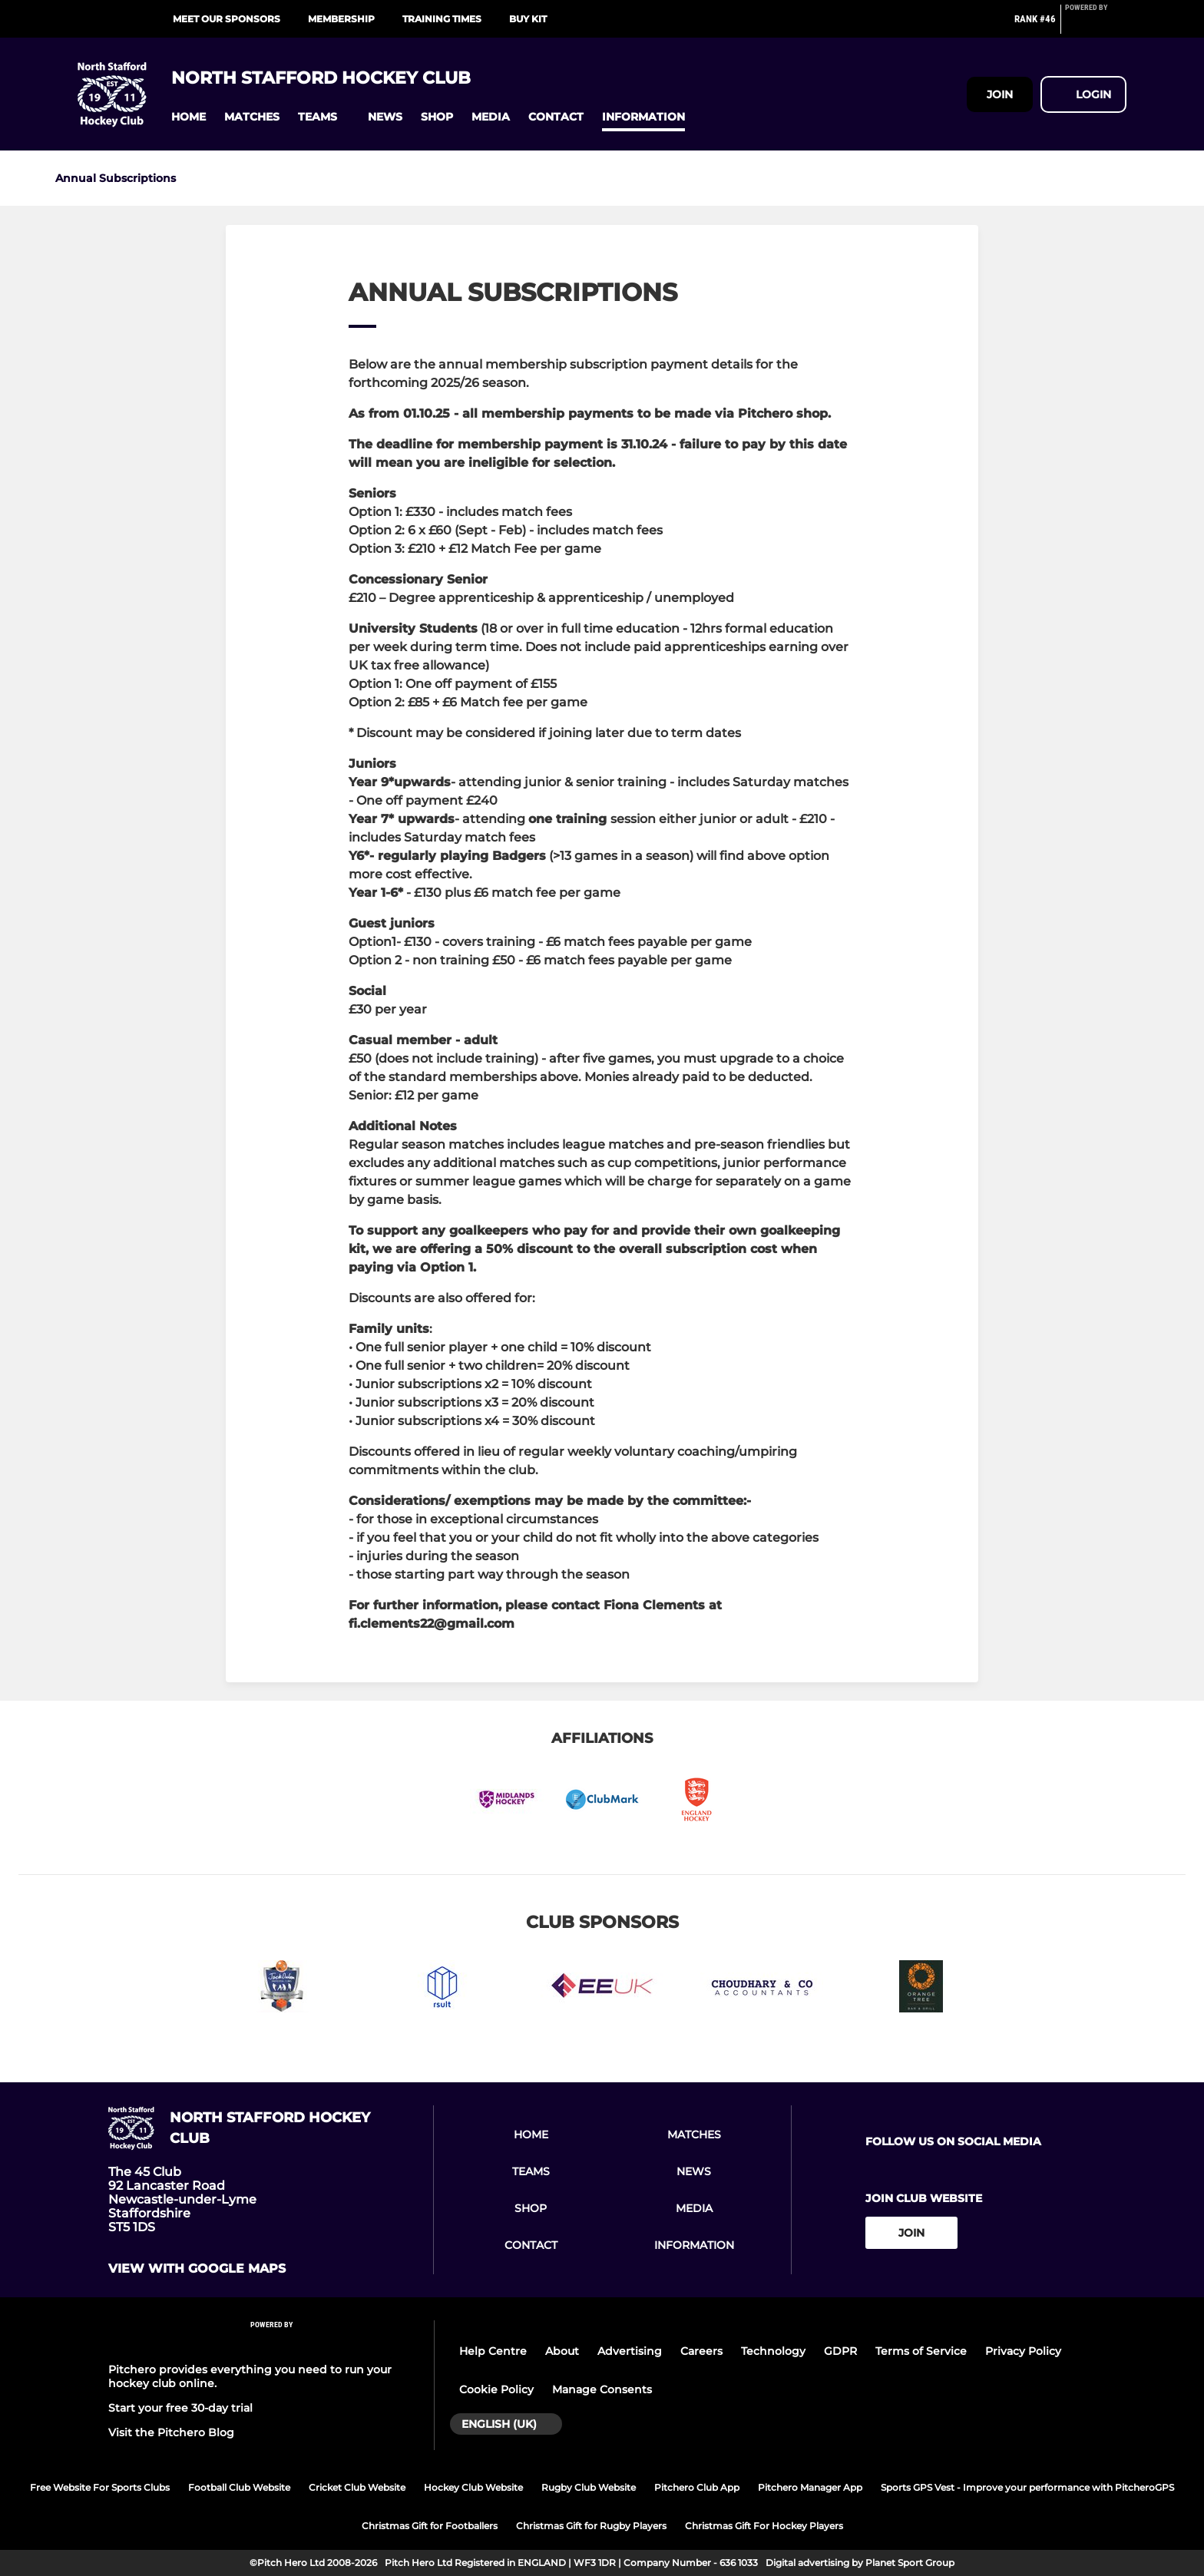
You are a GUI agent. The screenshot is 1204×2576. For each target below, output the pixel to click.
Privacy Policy (1023, 2351)
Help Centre (493, 2351)
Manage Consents (602, 2389)
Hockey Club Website (473, 2487)
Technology (773, 2351)
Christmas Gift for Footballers (430, 2525)
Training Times (441, 19)
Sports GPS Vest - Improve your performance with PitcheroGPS (1027, 2487)
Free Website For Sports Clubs (100, 2487)
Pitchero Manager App (810, 2487)
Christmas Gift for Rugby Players (591, 2525)
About (562, 2351)
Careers (701, 2351)
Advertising (629, 2351)
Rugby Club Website (588, 2487)
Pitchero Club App (696, 2487)
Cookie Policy (496, 2389)
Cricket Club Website (357, 2487)
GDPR (840, 2351)
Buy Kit (528, 19)
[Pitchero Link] (1095, 25)
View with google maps (197, 2269)
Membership (341, 19)
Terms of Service (921, 2351)
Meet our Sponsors (226, 19)
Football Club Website (239, 2487)
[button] (188, 117)
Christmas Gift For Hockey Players (764, 2525)
